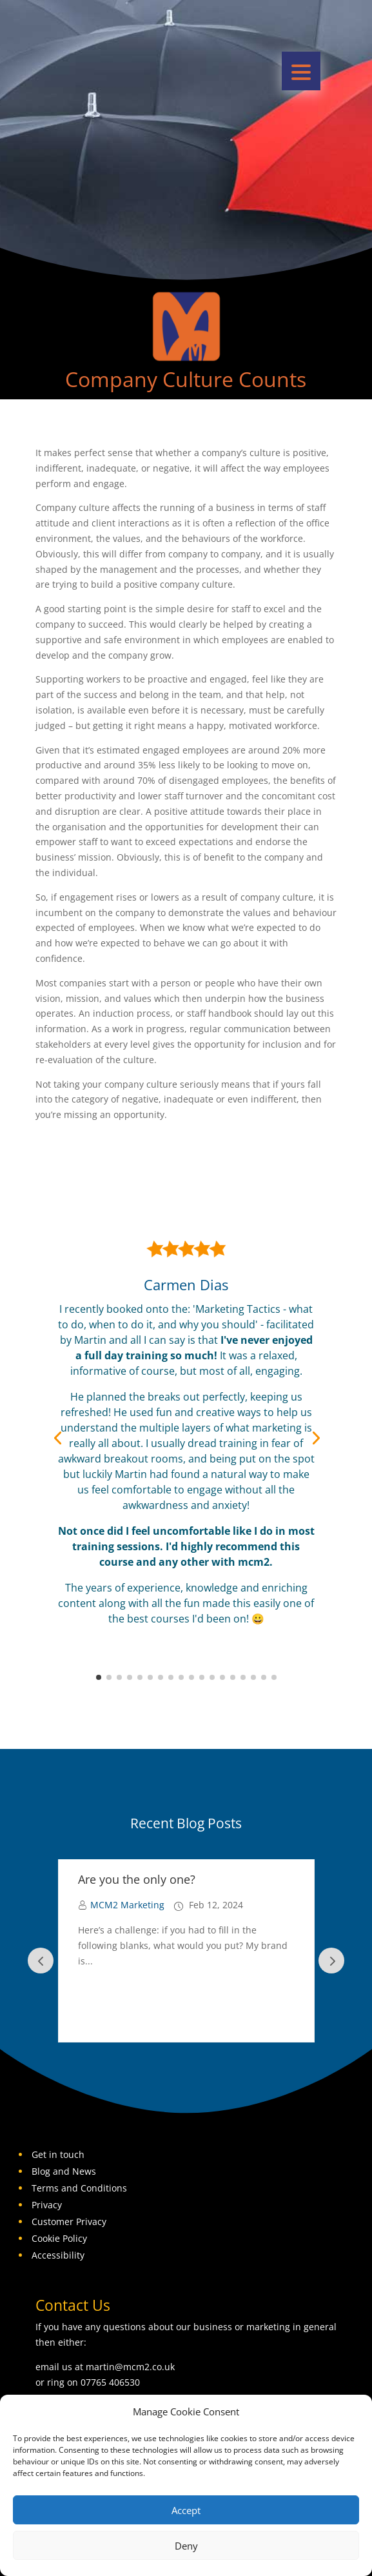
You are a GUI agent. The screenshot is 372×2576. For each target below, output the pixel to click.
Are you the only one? (136, 1879)
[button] (301, 71)
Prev (41, 1960)
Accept (186, 2510)
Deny (186, 2545)
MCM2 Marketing (127, 1905)
